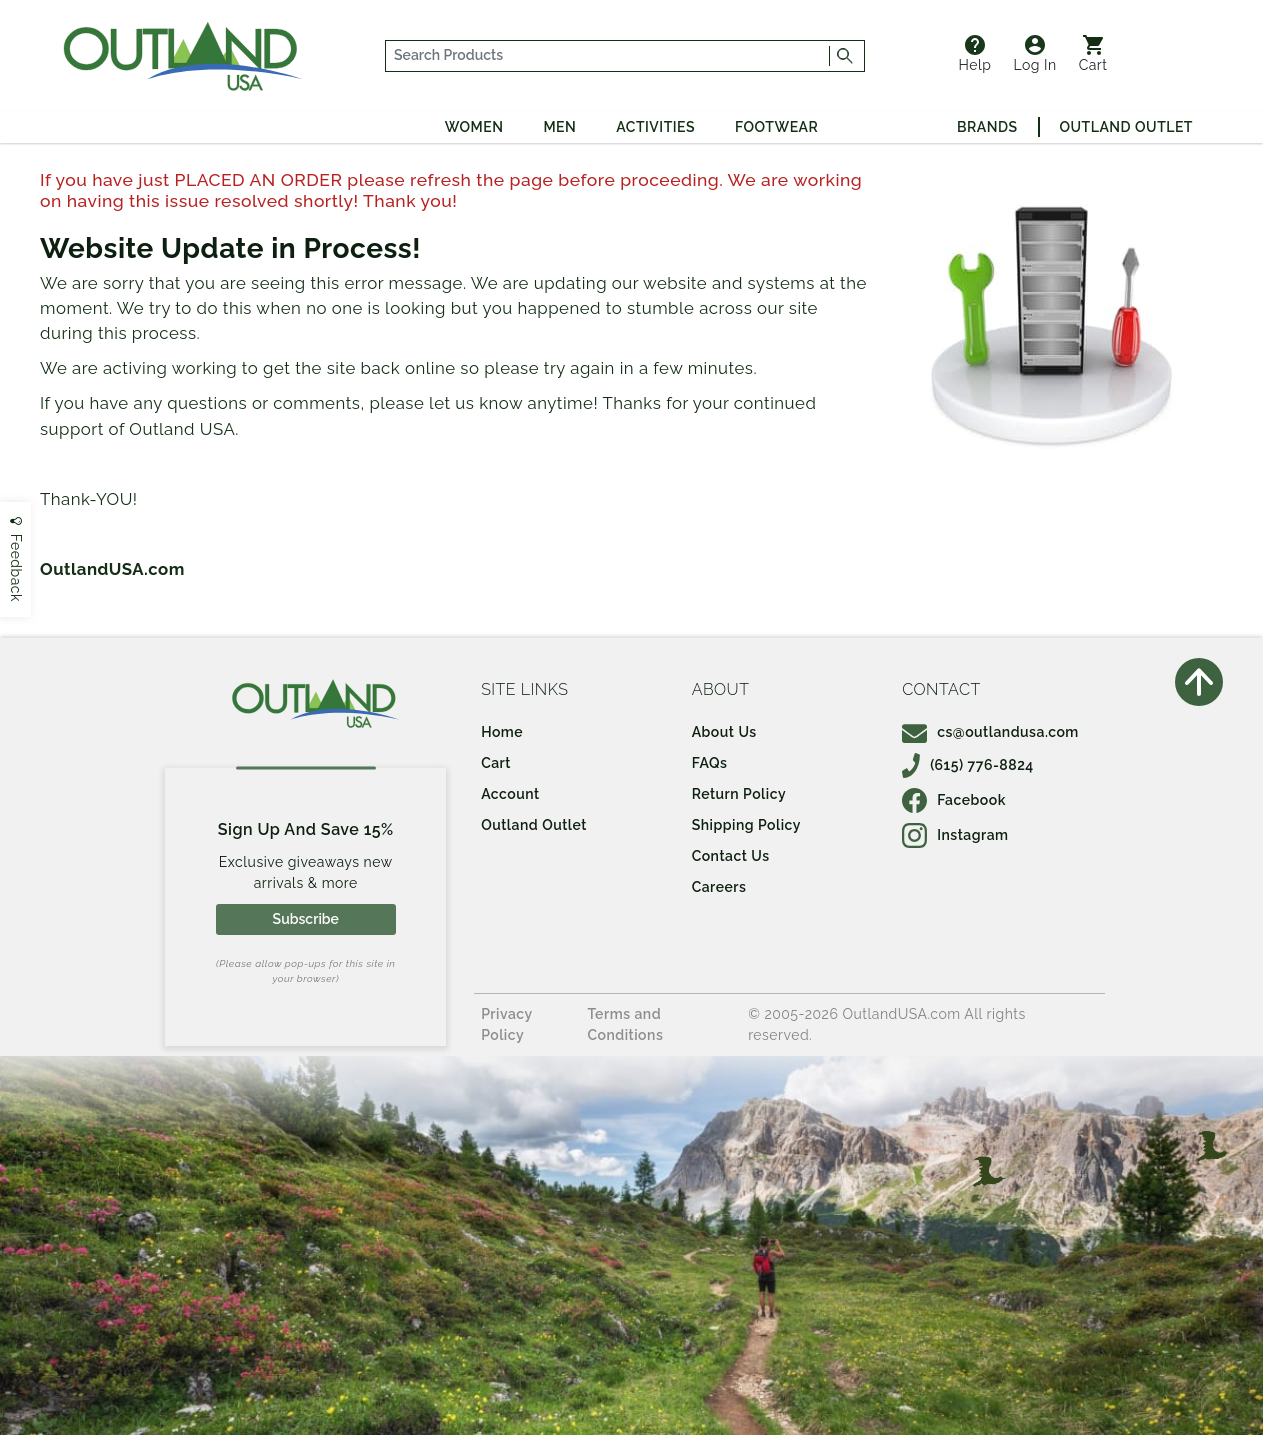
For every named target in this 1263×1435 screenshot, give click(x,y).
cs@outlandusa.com (990, 732)
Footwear (776, 127)
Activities (655, 127)
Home (502, 732)
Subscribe (306, 919)
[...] (608, 56)
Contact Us (731, 856)
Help (975, 54)
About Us (724, 732)
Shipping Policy (746, 825)
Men (559, 127)
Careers (719, 887)
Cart (1093, 54)
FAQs (710, 763)
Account (510, 794)
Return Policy (739, 794)
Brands (987, 127)
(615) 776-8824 (968, 765)
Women (474, 127)
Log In (1034, 54)
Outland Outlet (1126, 127)
